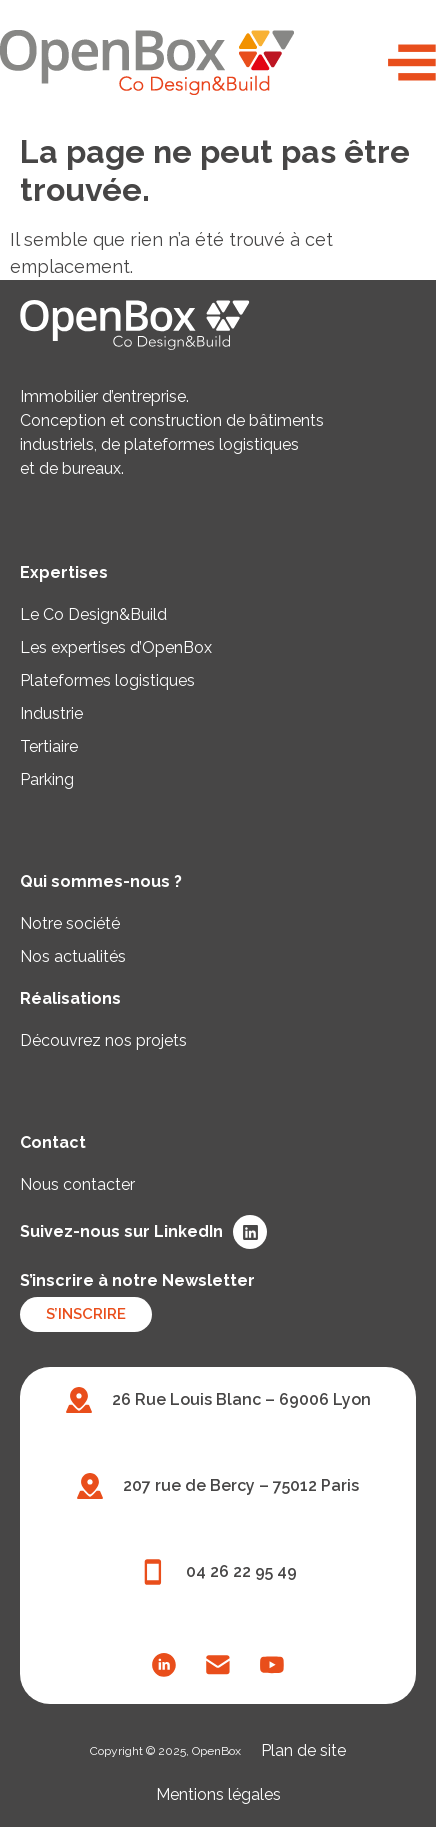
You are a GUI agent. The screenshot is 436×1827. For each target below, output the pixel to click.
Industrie (51, 713)
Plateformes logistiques (107, 680)
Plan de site (303, 1750)
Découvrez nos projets (103, 1040)
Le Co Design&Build (93, 614)
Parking (47, 779)
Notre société (70, 923)
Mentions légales (218, 1794)
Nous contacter (77, 1184)
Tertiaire (49, 746)
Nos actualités (73, 956)
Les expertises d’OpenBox (116, 647)
